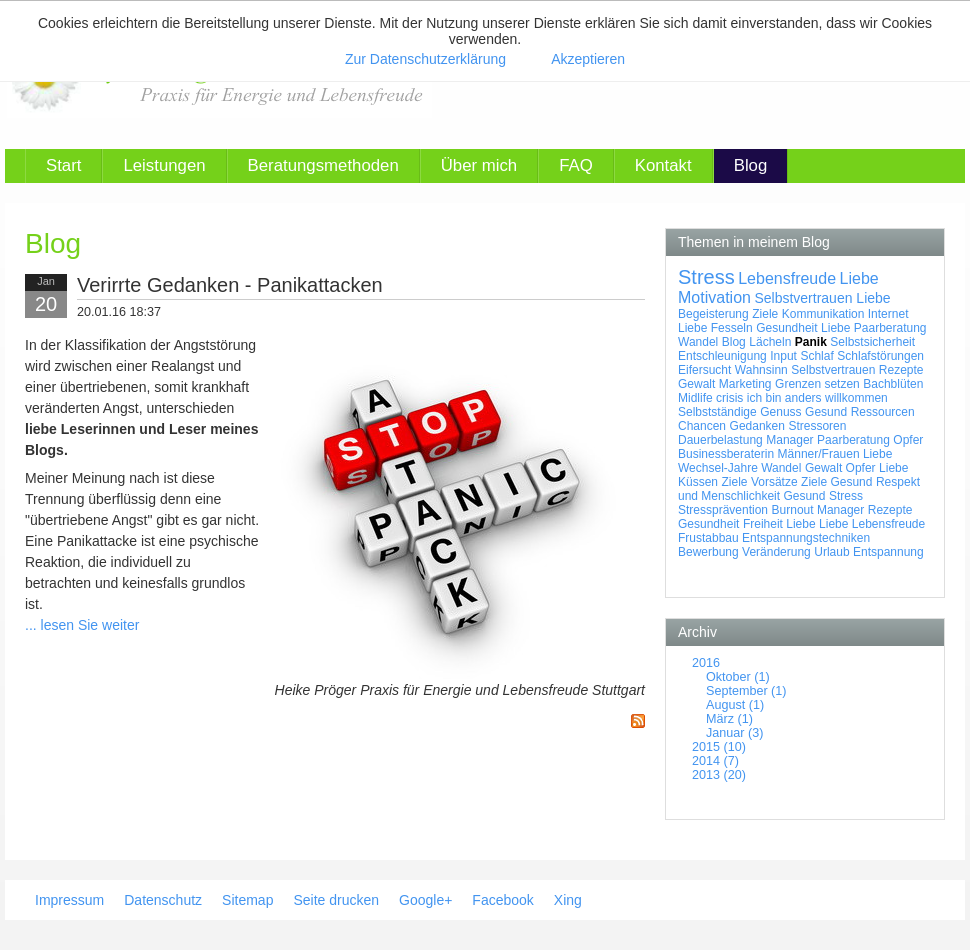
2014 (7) (715, 761)
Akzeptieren (588, 59)
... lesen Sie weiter (82, 625)
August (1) (735, 705)
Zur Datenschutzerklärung (425, 59)
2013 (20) (719, 775)
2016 (706, 663)
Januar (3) (734, 733)
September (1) (746, 691)
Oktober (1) (738, 677)
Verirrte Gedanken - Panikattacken (230, 285)
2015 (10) (719, 747)
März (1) (729, 719)
